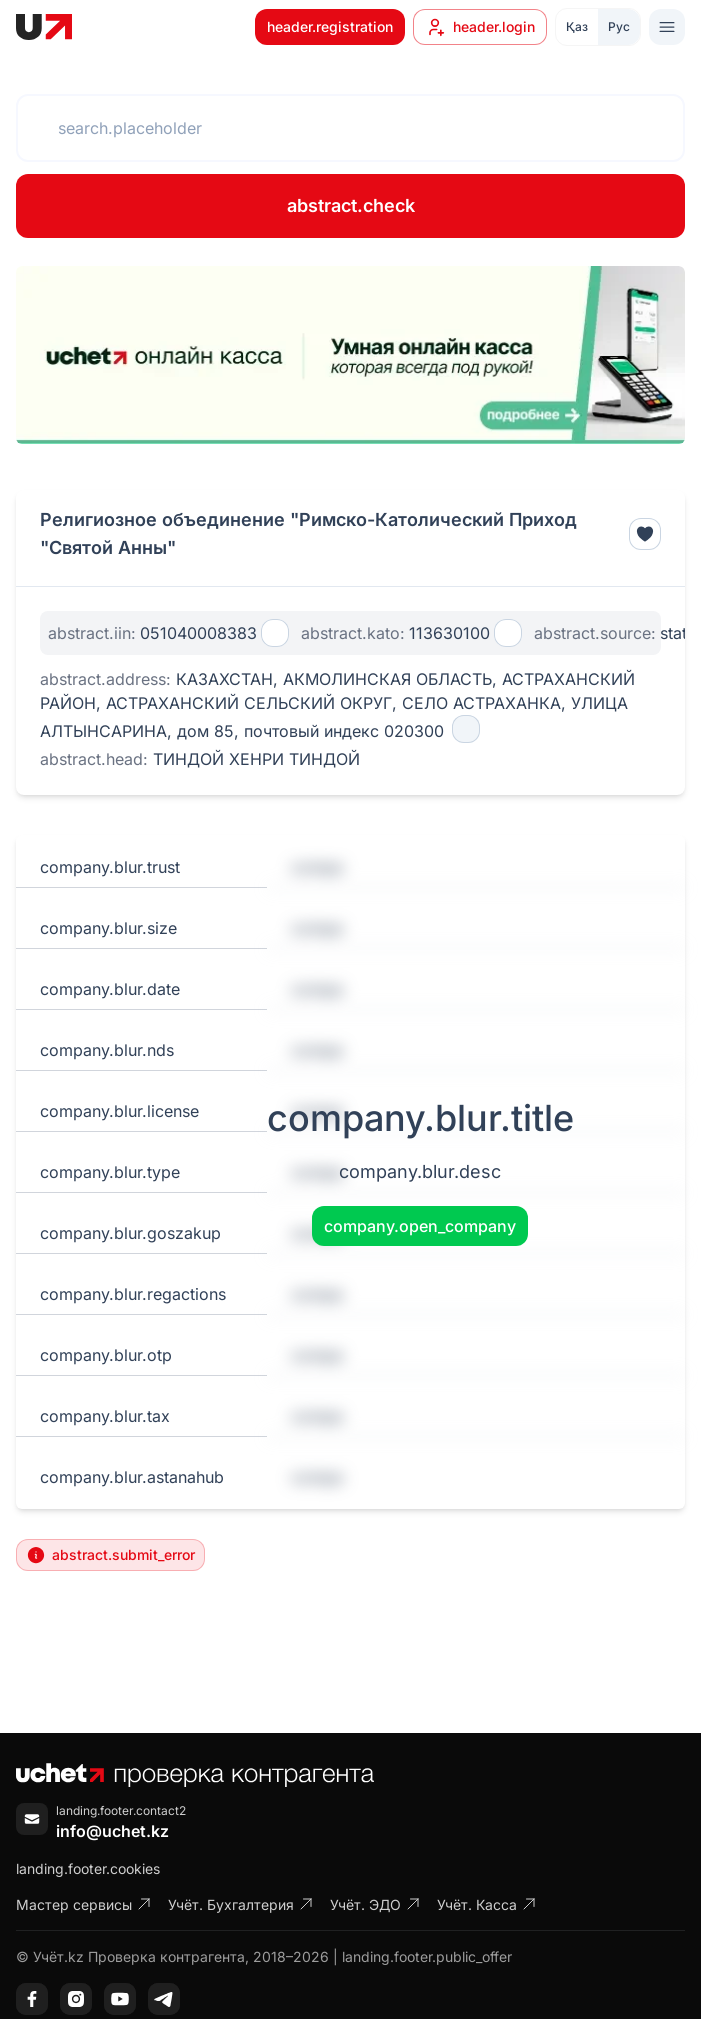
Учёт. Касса (487, 1904)
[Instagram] (76, 1999)
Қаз (577, 26)
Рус (619, 26)
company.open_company (420, 1226)
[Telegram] (164, 1999)
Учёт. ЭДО (375, 1904)
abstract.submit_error (110, 1555)
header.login (480, 27)
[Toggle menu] (667, 27)
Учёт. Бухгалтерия (241, 1904)
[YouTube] (120, 1999)
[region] (350, 355)
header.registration (330, 26)
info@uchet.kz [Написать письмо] (112, 1831)
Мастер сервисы (84, 1904)
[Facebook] (32, 1999)
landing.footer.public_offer (427, 1956)
